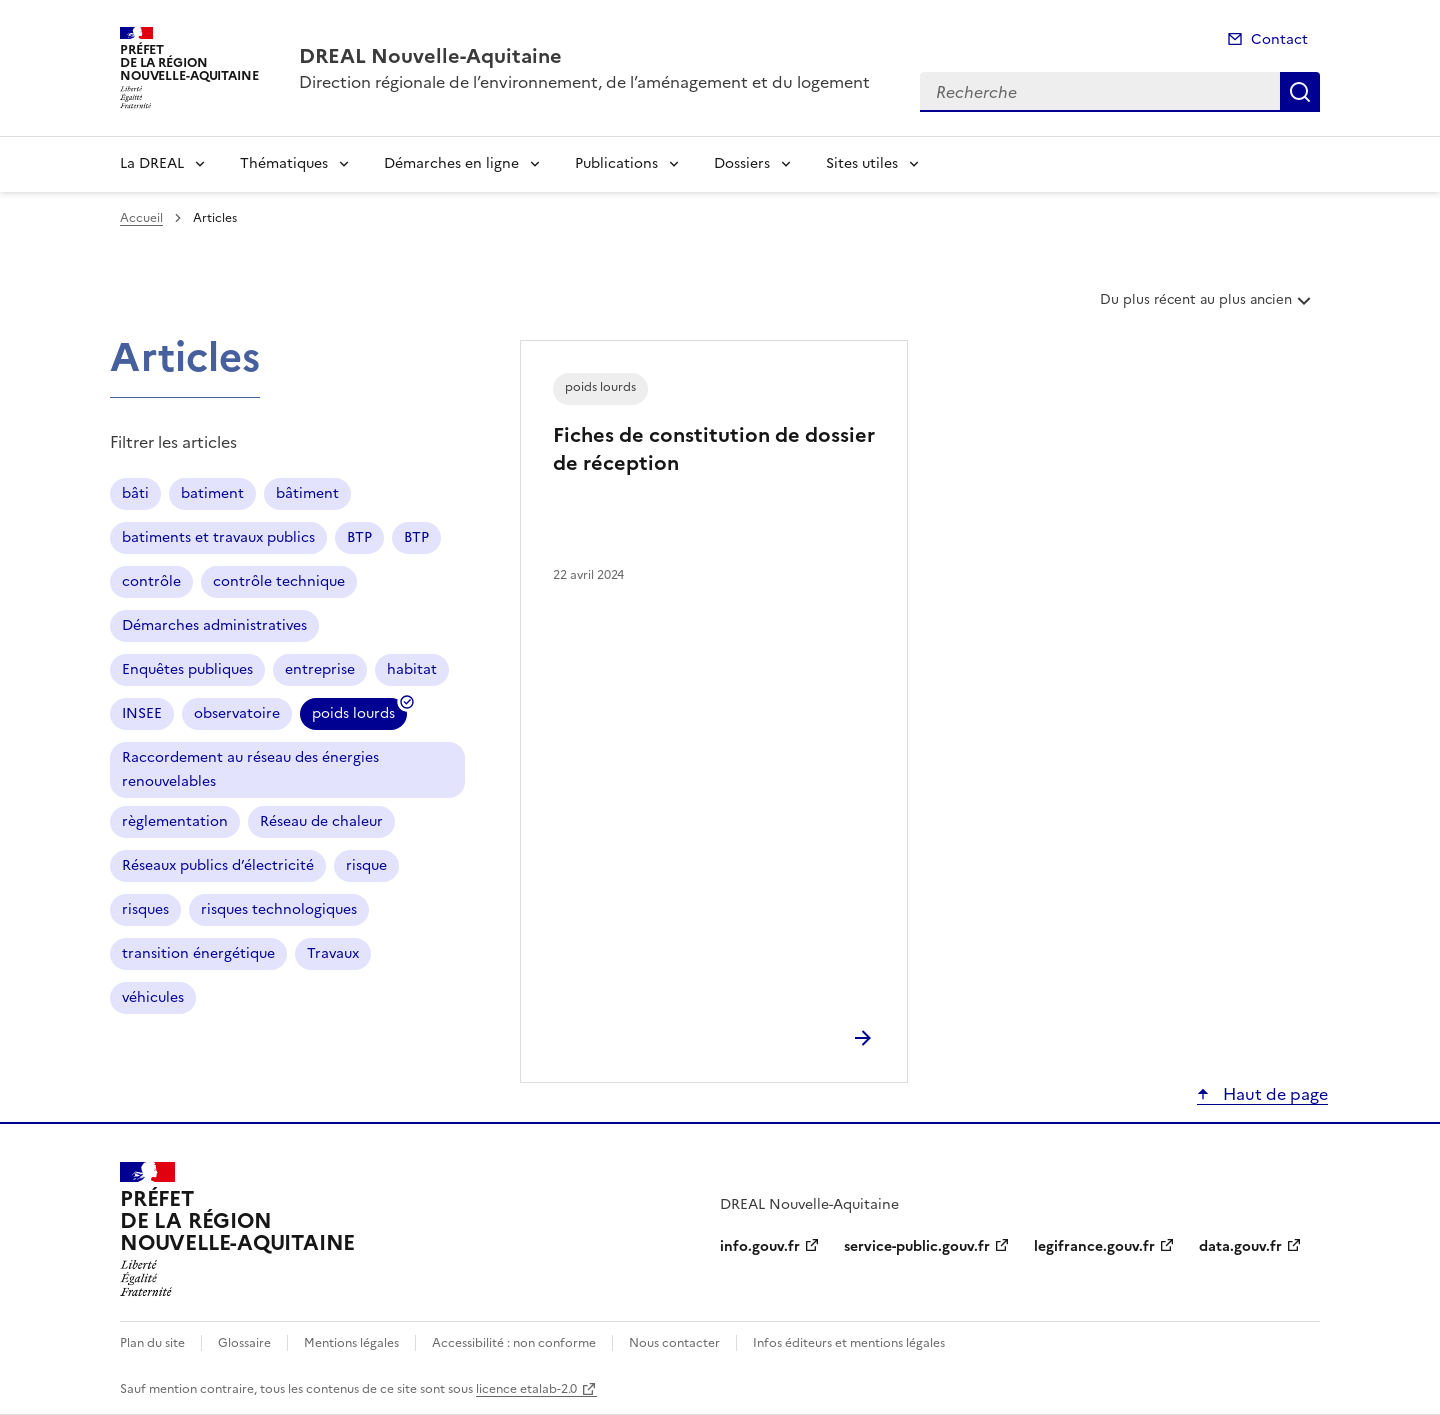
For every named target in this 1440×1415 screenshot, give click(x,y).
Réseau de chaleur (321, 821)
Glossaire (244, 1343)
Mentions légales (351, 1343)
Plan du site (152, 1343)
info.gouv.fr (760, 1246)
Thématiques (284, 163)
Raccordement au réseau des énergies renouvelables (250, 769)
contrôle (151, 581)
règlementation (175, 821)
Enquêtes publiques (187, 669)
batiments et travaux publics (218, 537)
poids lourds (353, 716)
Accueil (141, 218)
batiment (212, 493)
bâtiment (307, 493)
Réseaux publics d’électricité (218, 865)
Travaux (333, 953)
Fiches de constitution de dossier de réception (714, 449)
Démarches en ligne (451, 163)
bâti (135, 493)
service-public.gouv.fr (917, 1246)
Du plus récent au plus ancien (1207, 307)
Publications (616, 163)
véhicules (153, 997)
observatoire (237, 713)
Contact (1279, 39)
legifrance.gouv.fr (1094, 1246)
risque (366, 865)
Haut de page (1273, 1094)
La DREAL (152, 163)
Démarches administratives (214, 625)
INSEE (142, 713)
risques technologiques (279, 909)
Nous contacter (674, 1343)
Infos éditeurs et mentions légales (849, 1343)
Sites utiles (862, 163)
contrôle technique (279, 581)
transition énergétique (198, 953)
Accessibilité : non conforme (514, 1343)
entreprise (320, 669)
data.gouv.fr (1240, 1246)
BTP (359, 537)
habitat (412, 669)
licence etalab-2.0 (526, 1389)
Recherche (1300, 92)
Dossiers (742, 163)
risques (145, 909)
